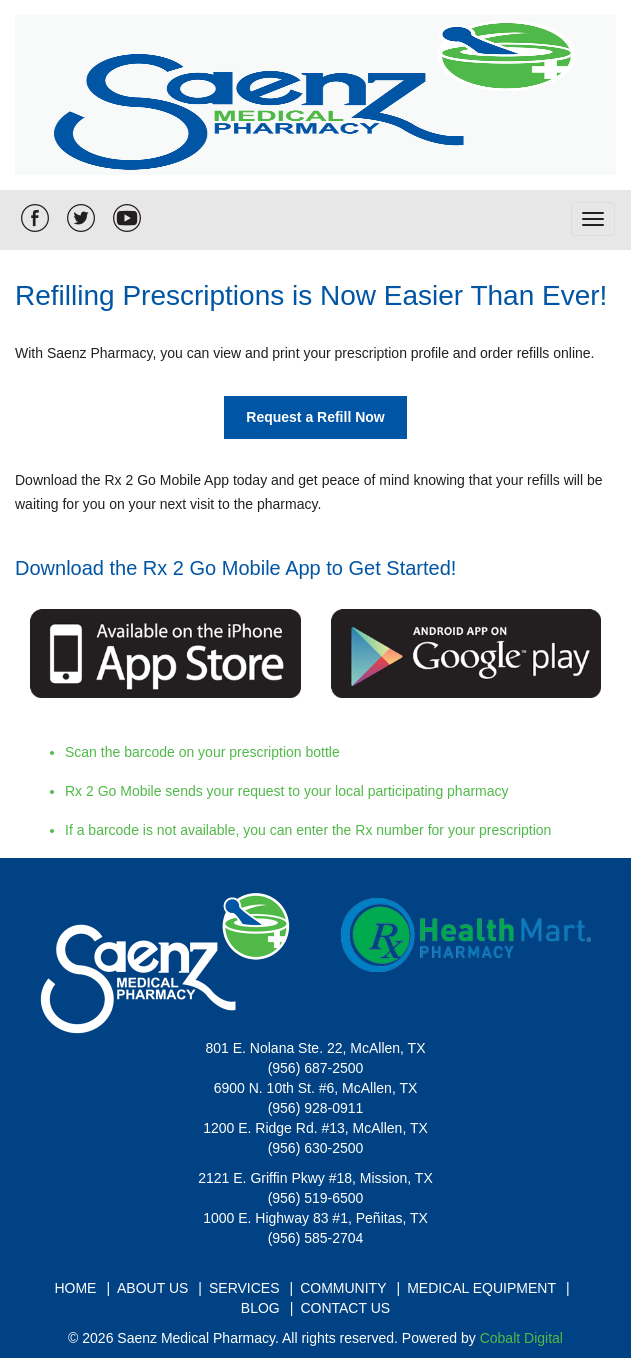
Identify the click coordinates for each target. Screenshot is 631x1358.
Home (75, 1288)
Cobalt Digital (521, 1338)
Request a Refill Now (315, 417)
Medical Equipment (481, 1288)
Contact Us (345, 1308)
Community (343, 1288)
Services (244, 1288)
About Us (152, 1288)
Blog (260, 1308)
